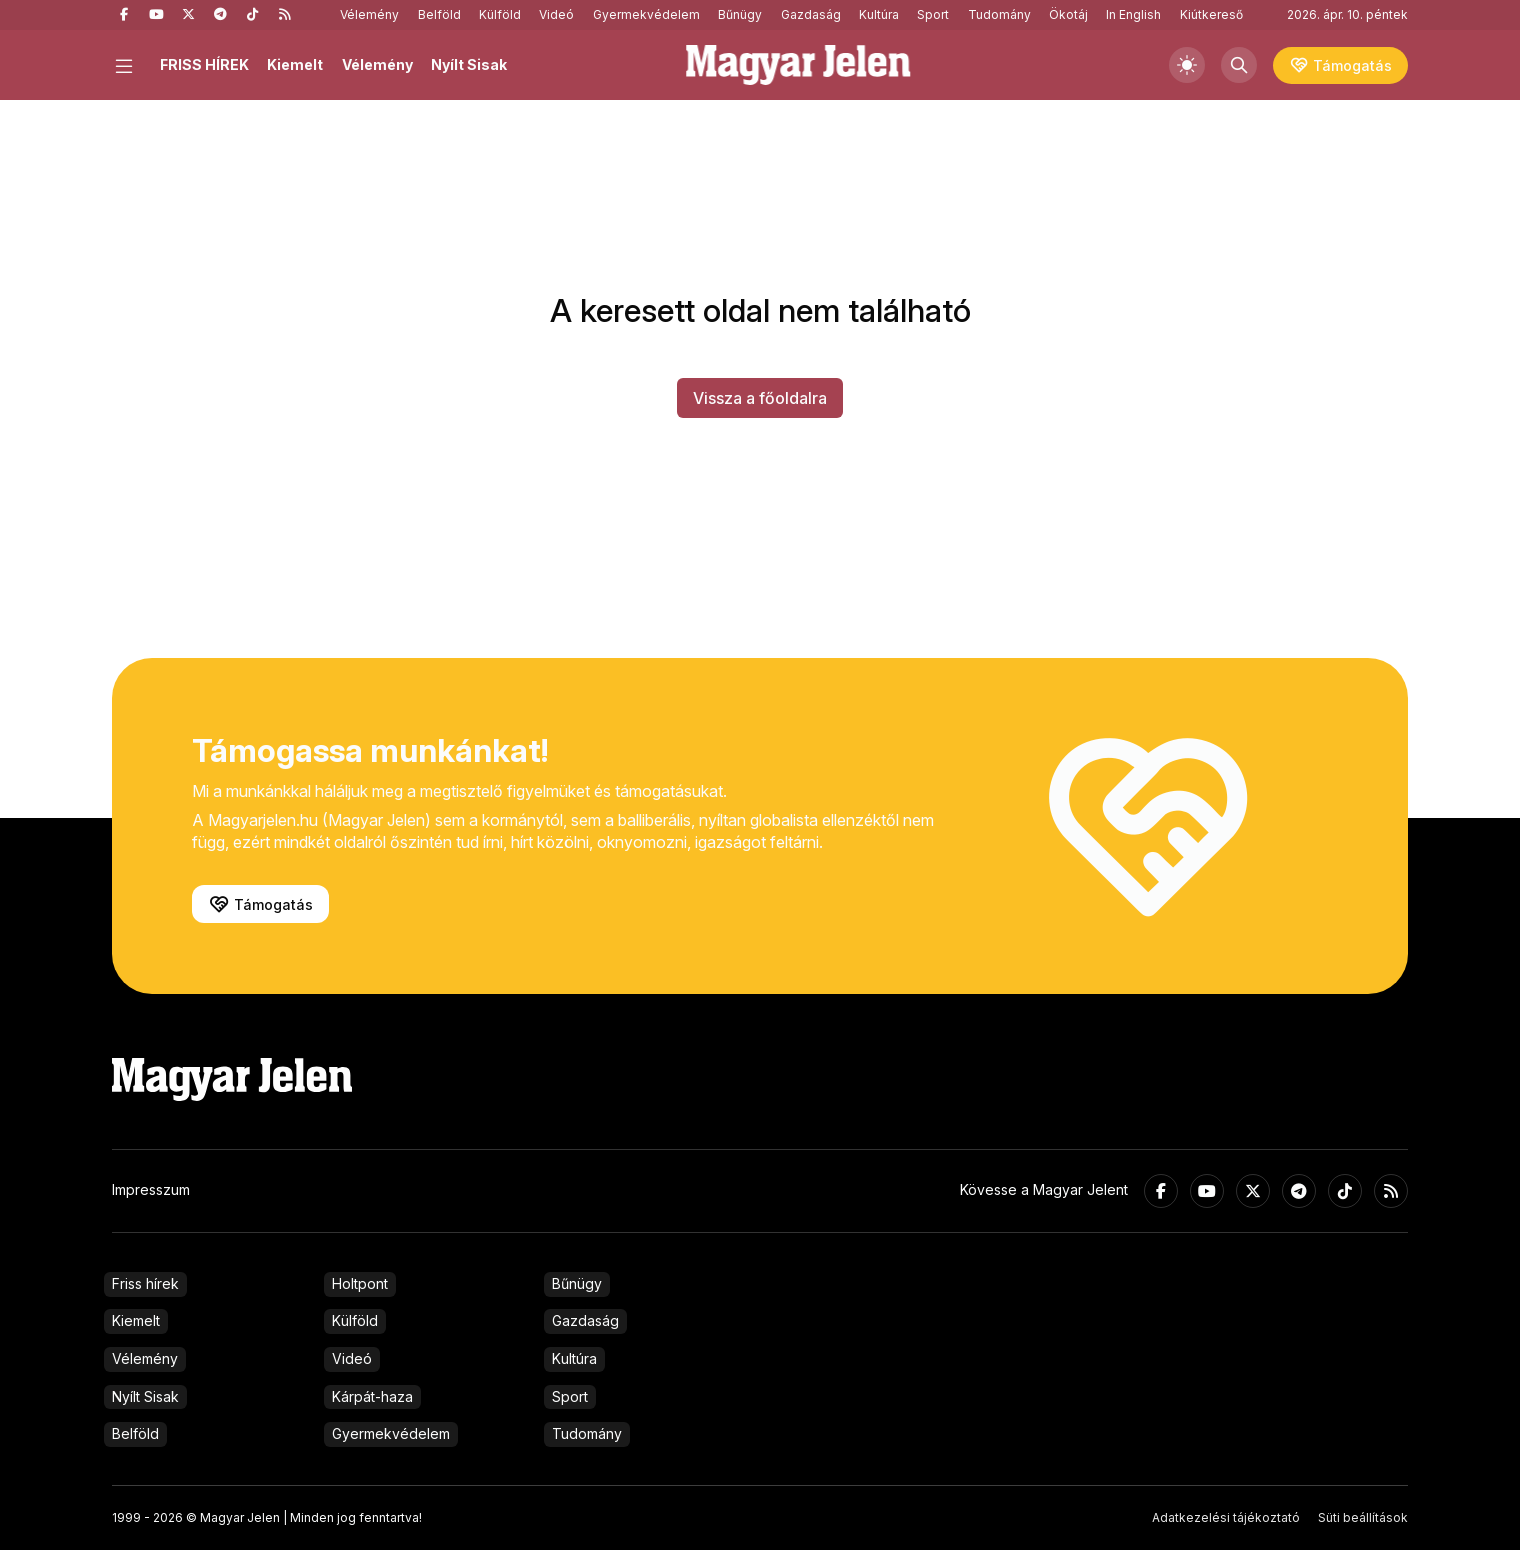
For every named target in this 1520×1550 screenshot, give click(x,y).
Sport (933, 14)
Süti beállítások (1363, 1517)
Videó (556, 14)
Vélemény (369, 14)
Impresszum (151, 1189)
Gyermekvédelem (646, 14)
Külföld (500, 14)
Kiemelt (295, 64)
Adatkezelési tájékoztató (1226, 1517)
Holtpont (360, 1283)
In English (1133, 14)
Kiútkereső (1211, 14)
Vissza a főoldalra (760, 398)
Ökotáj (1068, 14)
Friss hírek (145, 1283)
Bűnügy (740, 14)
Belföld (439, 14)
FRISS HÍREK (204, 64)
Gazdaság (811, 14)
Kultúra (879, 14)
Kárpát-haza (372, 1396)
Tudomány (999, 14)
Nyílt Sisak (469, 64)
